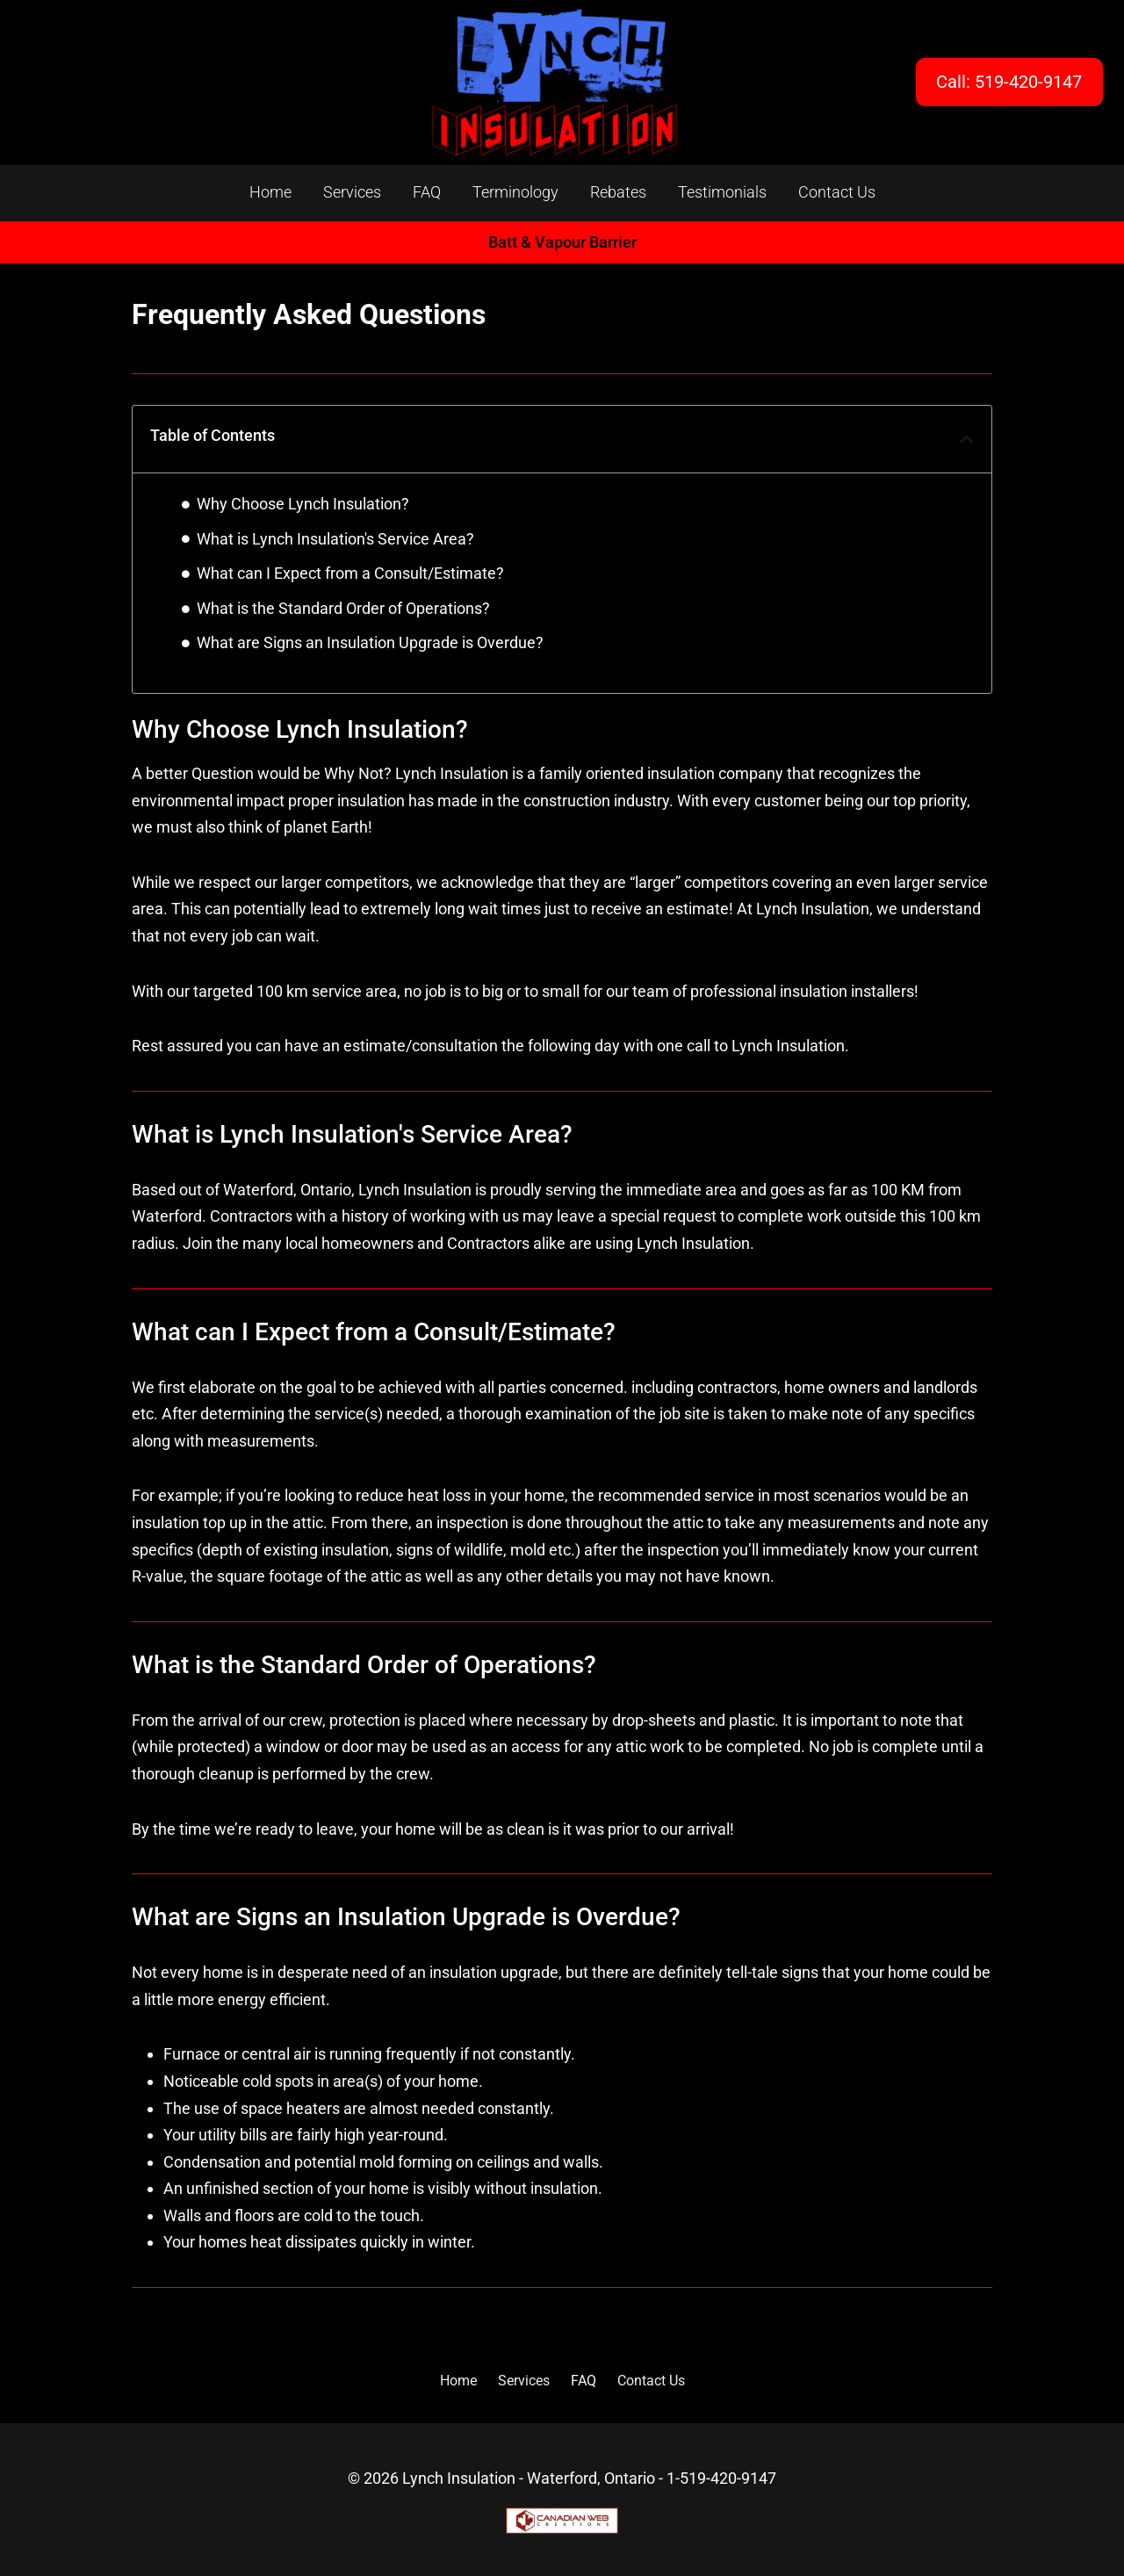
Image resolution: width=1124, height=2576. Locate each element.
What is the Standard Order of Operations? (343, 608)
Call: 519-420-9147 (1009, 82)
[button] (967, 439)
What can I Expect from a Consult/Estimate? (350, 573)
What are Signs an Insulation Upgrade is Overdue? (370, 642)
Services (352, 192)
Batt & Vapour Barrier (562, 242)
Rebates (618, 192)
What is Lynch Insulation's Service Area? (335, 539)
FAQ (427, 192)
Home (270, 192)
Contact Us (836, 192)
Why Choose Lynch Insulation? (303, 503)
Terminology (515, 192)
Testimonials (722, 192)
